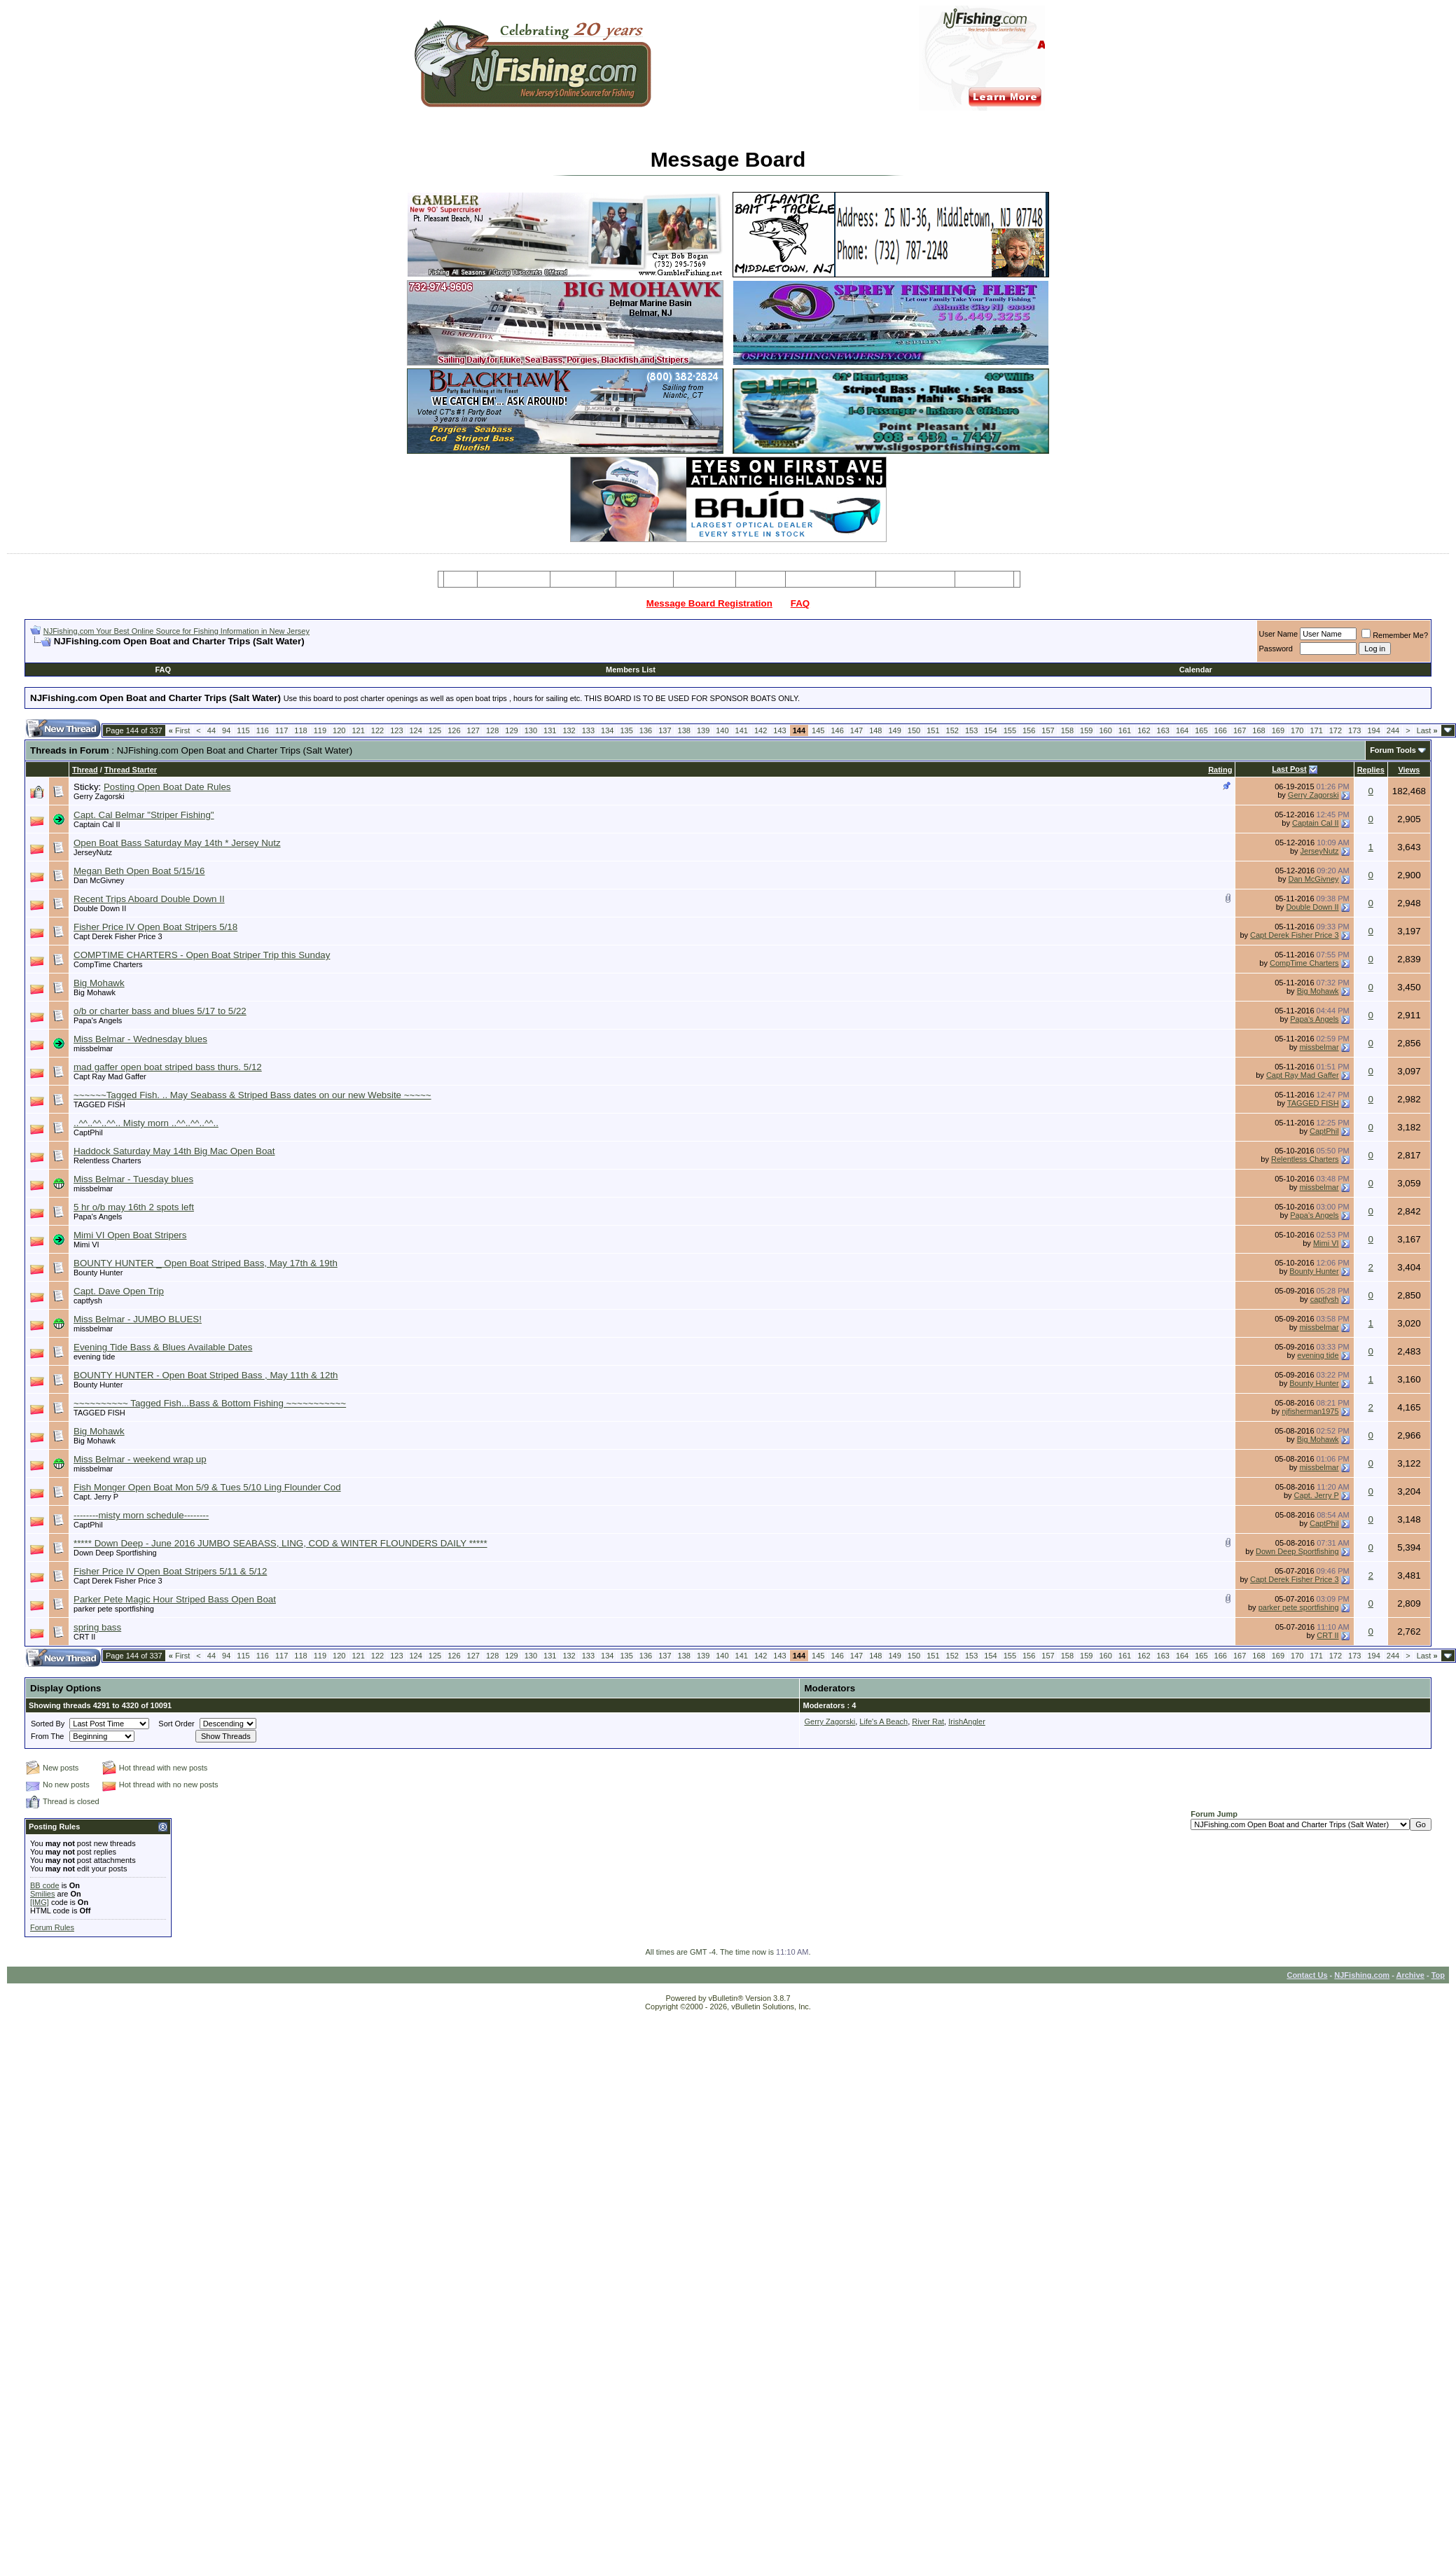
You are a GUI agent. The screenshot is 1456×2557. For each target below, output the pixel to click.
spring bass (97, 1627)
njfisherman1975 (1310, 1411)
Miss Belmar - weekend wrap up (140, 1459)
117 (281, 730)
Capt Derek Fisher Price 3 (118, 936)
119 (320, 730)
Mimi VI (86, 1244)
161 (1124, 730)
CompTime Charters (108, 964)
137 (664, 730)
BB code (45, 1885)
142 (760, 730)
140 (722, 730)
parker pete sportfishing (114, 1609)
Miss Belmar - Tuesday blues (133, 1179)
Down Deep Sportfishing (115, 1552)
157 (1047, 730)
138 (684, 730)
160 (1105, 730)
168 (1258, 730)
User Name (1278, 634)
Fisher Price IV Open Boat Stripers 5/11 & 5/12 (170, 1571)
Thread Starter (130, 769)
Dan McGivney (99, 880)
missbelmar (93, 1048)
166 (1220, 730)
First (179, 730)
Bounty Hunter (98, 1272)
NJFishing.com (1361, 1975)
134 (607, 730)
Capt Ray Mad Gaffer (110, 1076)
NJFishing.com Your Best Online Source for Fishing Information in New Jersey (176, 631)
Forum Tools (1393, 750)
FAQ (800, 603)
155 (1010, 730)
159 (1086, 730)
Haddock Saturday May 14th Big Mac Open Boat (174, 1151)
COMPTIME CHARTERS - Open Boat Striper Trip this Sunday (202, 955)
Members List (631, 669)
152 (952, 730)
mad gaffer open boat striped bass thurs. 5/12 (168, 1067)
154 (990, 730)
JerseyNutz (93, 852)
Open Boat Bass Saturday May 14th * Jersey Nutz (177, 843)
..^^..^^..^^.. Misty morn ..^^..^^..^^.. (146, 1123)
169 (1278, 730)
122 (377, 730)
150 (914, 730)
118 (300, 730)
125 (435, 730)
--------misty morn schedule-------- (141, 1515)
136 (645, 730)
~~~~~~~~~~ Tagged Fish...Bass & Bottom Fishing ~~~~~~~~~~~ (210, 1403)
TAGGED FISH (99, 1104)
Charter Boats (583, 579)
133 (588, 730)
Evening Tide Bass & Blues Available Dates (163, 1347)
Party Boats (644, 579)
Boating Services (915, 579)
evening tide (94, 1356)
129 (511, 730)
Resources (704, 579)
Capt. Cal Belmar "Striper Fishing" (144, 815)
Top (1438, 1975)
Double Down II (100, 908)
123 (396, 730)
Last (1427, 730)
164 (1182, 730)
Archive (1410, 1975)
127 (473, 730)
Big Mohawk (99, 983)
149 (894, 730)
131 (549, 730)
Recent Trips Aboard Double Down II (149, 899)
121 (358, 730)
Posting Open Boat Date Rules (167, 787)
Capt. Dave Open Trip (119, 1291)
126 (454, 730)
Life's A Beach (883, 1721)
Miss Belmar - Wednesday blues (140, 1039)
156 (1028, 730)
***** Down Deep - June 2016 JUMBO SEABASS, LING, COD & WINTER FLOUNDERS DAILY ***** (280, 1543)
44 (211, 730)
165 (1201, 730)
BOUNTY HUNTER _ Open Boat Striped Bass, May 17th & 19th (206, 1263)
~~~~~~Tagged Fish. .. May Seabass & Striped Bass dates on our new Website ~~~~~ (252, 1095)
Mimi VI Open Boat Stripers (130, 1235)
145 (818, 730)
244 (1393, 730)
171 (1316, 730)
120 (339, 730)
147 (856, 730)
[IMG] (39, 1902)
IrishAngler (966, 1721)
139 (703, 730)
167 (1239, 730)
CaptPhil (88, 1132)
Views (1409, 769)
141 (741, 730)
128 (492, 730)
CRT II (84, 1637)
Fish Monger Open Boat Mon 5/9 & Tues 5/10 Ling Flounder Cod (207, 1487)
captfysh (88, 1300)
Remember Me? (1394, 635)
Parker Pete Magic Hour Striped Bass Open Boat (175, 1599)
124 (416, 730)
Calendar (1195, 669)
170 (1297, 730)
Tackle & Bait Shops (831, 579)
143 (779, 730)
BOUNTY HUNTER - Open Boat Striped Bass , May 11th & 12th (206, 1375)
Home (460, 579)
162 (1143, 730)
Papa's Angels (98, 1020)
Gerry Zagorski (99, 796)
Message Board (514, 579)
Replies (1371, 769)
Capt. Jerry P (96, 1496)
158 (1067, 730)
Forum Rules (52, 1927)
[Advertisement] (194, 652)
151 (933, 730)
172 (1335, 730)
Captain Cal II (97, 824)
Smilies (42, 1894)
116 (262, 730)
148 (875, 730)
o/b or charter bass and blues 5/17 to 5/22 (160, 1011)
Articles (760, 579)
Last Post (1289, 769)
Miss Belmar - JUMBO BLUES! (138, 1319)
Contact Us (1307, 1975)
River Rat (928, 1721)
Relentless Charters (107, 1160)
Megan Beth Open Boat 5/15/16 (139, 871)
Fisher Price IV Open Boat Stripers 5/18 (155, 927)
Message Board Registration (709, 603)
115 (243, 730)
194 (1373, 730)
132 (568, 730)
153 (971, 730)
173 (1354, 730)
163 (1163, 730)
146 (837, 730)
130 (531, 730)
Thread (85, 769)
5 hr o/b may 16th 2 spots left (134, 1207)
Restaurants (984, 579)
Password (1276, 648)
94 (226, 730)
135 (626, 730)
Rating (1220, 769)
